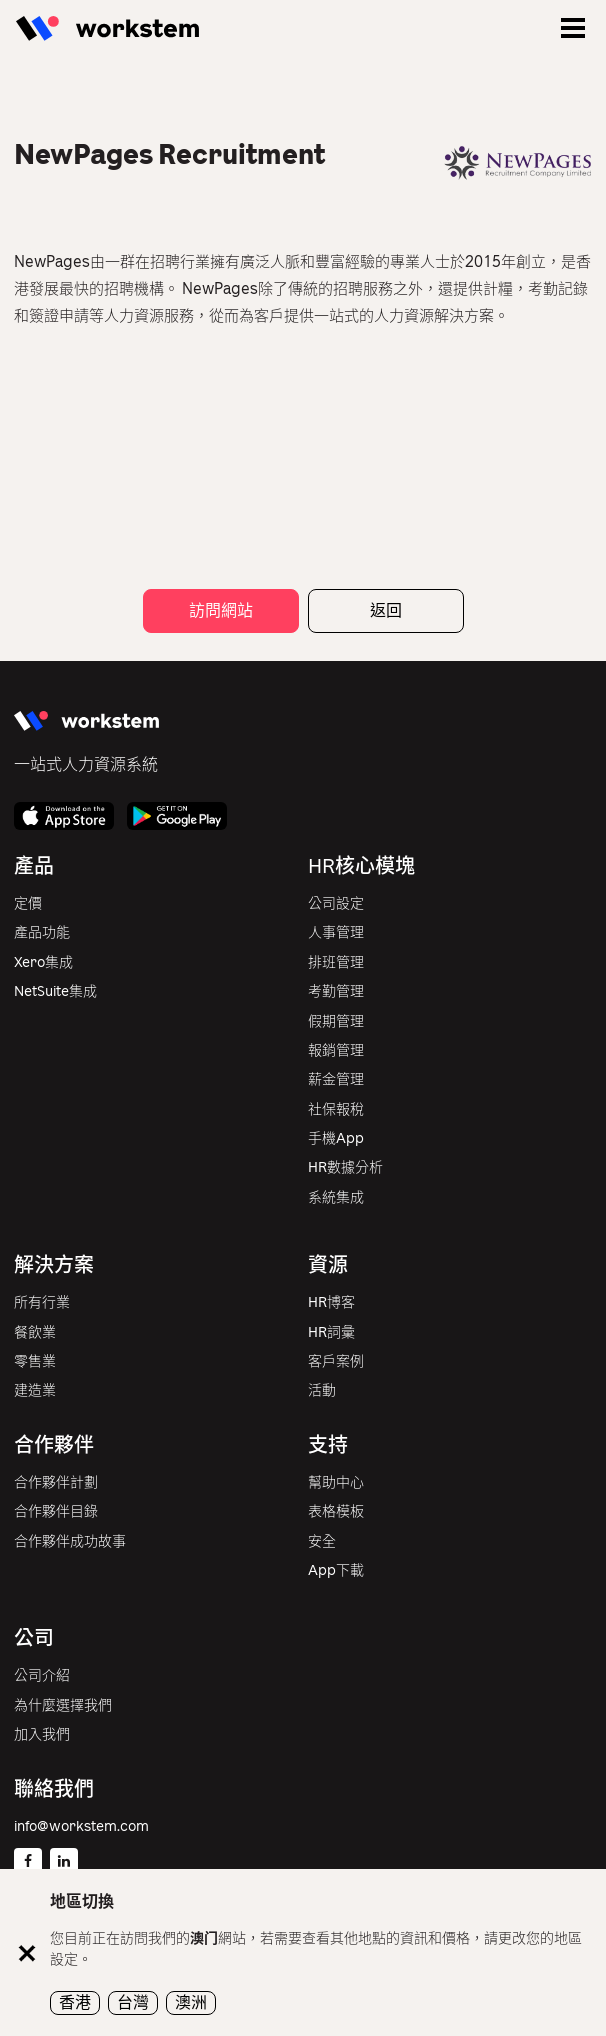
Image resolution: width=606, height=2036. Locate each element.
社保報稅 (336, 1109)
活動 (322, 1390)
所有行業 (42, 1302)
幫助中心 (336, 1482)
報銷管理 (336, 1050)
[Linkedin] (64, 1862)
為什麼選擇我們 (63, 1705)
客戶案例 (336, 1361)
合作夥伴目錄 (56, 1511)
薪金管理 (336, 1079)
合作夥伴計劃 (56, 1482)
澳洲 (191, 2002)
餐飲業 (35, 1332)
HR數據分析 (345, 1167)
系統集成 (336, 1197)
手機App (336, 1138)
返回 (386, 610)
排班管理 (336, 962)
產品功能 (42, 932)
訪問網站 (221, 610)
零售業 (35, 1361)
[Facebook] (28, 1862)
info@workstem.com (81, 1826)
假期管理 (336, 1021)
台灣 (133, 2002)
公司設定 (336, 903)
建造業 (35, 1390)
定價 (28, 903)
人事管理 (336, 932)
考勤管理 (336, 991)
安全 (322, 1541)
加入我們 (42, 1734)
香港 (75, 2002)
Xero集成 (43, 962)
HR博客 (331, 1302)
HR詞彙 (331, 1332)
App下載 (336, 1570)
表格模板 (336, 1511)
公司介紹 (42, 1675)
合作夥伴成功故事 (70, 1541)
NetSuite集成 (55, 991)
